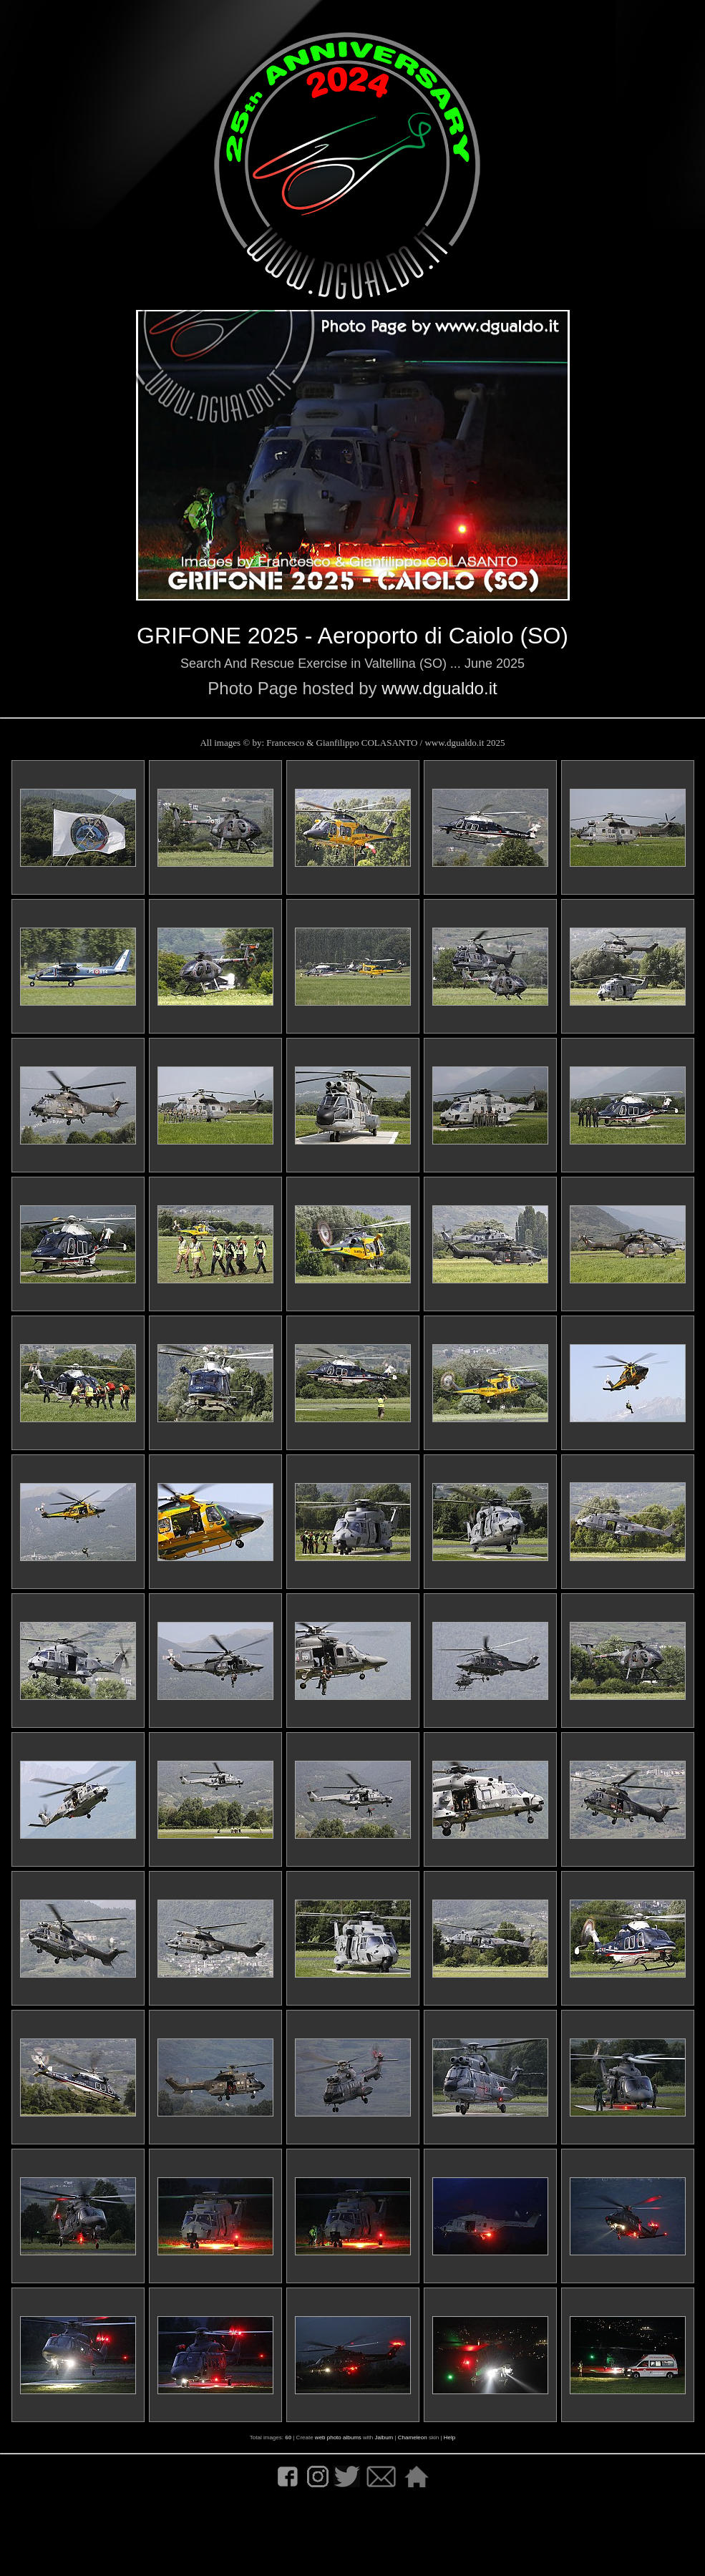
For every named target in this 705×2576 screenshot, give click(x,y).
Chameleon (412, 2437)
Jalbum (383, 2437)
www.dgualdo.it (439, 688)
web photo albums (338, 2437)
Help (449, 2437)
